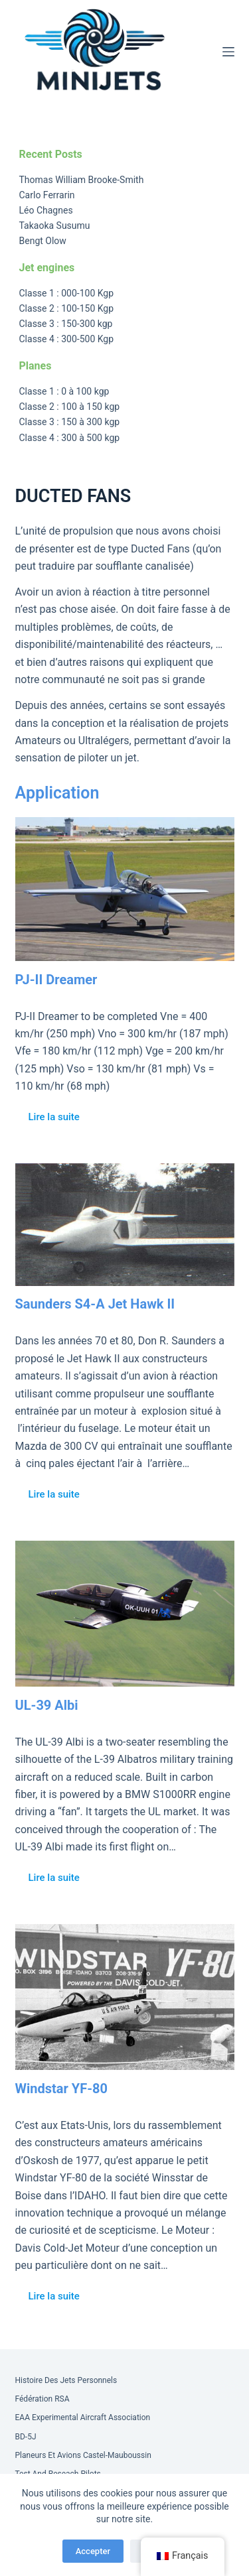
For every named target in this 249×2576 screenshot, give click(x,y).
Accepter (93, 2551)
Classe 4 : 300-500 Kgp (66, 339)
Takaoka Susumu (54, 225)
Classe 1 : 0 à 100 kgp (64, 391)
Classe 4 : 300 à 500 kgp (69, 437)
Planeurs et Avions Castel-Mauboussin (83, 2455)
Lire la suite (54, 1117)
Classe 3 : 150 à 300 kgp (69, 422)
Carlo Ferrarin (47, 195)
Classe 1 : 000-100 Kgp (66, 293)
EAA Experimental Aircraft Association (83, 2417)
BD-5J (26, 2436)
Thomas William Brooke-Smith (81, 179)
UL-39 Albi (46, 1705)
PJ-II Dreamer (56, 980)
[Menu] (228, 52)
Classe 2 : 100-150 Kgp (66, 308)
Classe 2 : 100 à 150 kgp (69, 406)
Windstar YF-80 (61, 2088)
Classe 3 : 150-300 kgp (66, 323)
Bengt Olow (42, 240)
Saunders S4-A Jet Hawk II (95, 1304)
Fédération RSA (42, 2399)
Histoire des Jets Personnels (66, 2380)
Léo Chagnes (46, 210)
